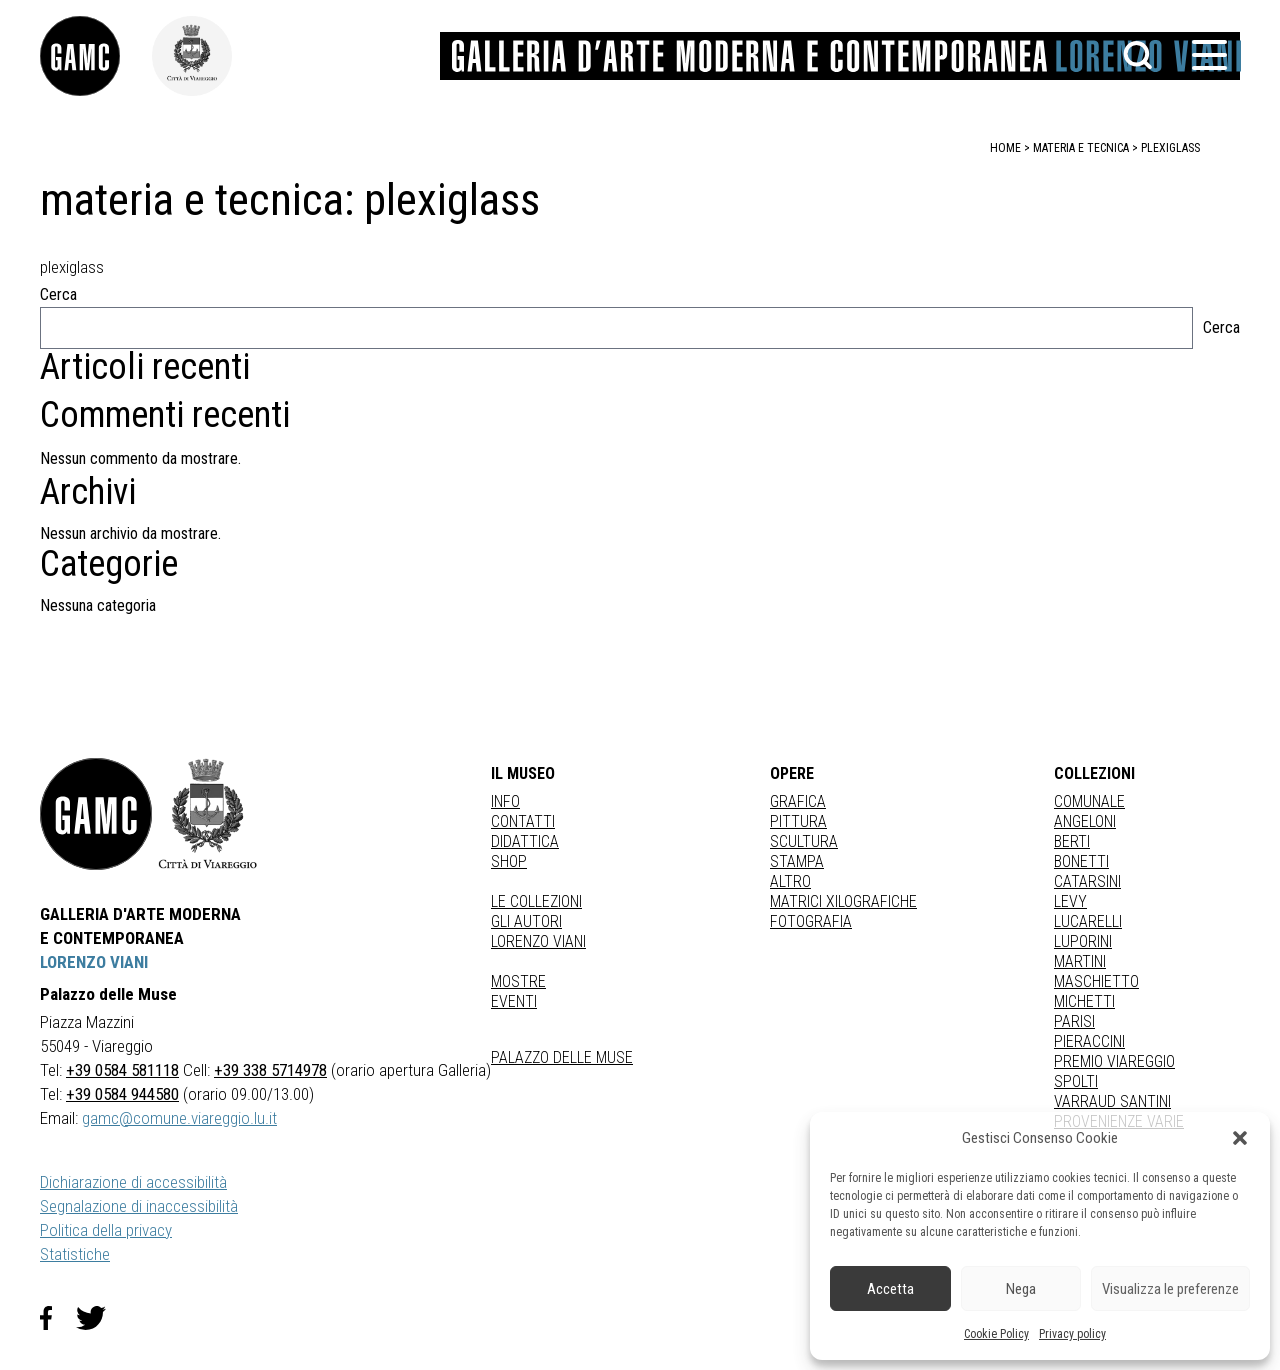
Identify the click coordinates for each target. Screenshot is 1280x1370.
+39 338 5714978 (270, 1070)
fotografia (811, 921)
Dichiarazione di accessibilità (133, 1182)
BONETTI (1081, 861)
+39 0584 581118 (122, 1070)
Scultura (804, 841)
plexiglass (1170, 148)
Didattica (525, 841)
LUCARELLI (1088, 921)
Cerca (58, 294)
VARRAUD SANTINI (1112, 1101)
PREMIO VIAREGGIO (1114, 1061)
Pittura (798, 821)
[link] (96, 56)
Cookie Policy (996, 1334)
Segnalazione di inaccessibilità (139, 1206)
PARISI (1074, 1021)
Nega (1021, 1289)
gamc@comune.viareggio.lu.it (179, 1118)
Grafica (798, 801)
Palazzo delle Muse (562, 1057)
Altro (790, 881)
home (1005, 148)
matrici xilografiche (843, 901)
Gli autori (526, 921)
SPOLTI (1076, 1081)
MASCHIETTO (1096, 981)
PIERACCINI (1089, 1041)
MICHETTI (1084, 1001)
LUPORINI (1083, 941)
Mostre (518, 981)
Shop (509, 861)
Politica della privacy (106, 1230)
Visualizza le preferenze (1170, 1289)
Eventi (514, 1001)
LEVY (1070, 901)
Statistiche (75, 1254)
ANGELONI (1085, 821)
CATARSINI (1087, 881)
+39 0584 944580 (122, 1094)
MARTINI (1080, 961)
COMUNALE (1089, 801)
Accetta (890, 1289)
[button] (1240, 1138)
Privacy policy (1072, 1334)
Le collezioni (536, 901)
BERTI (1072, 841)
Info (505, 801)
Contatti (523, 821)
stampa (797, 861)
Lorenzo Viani (538, 941)
